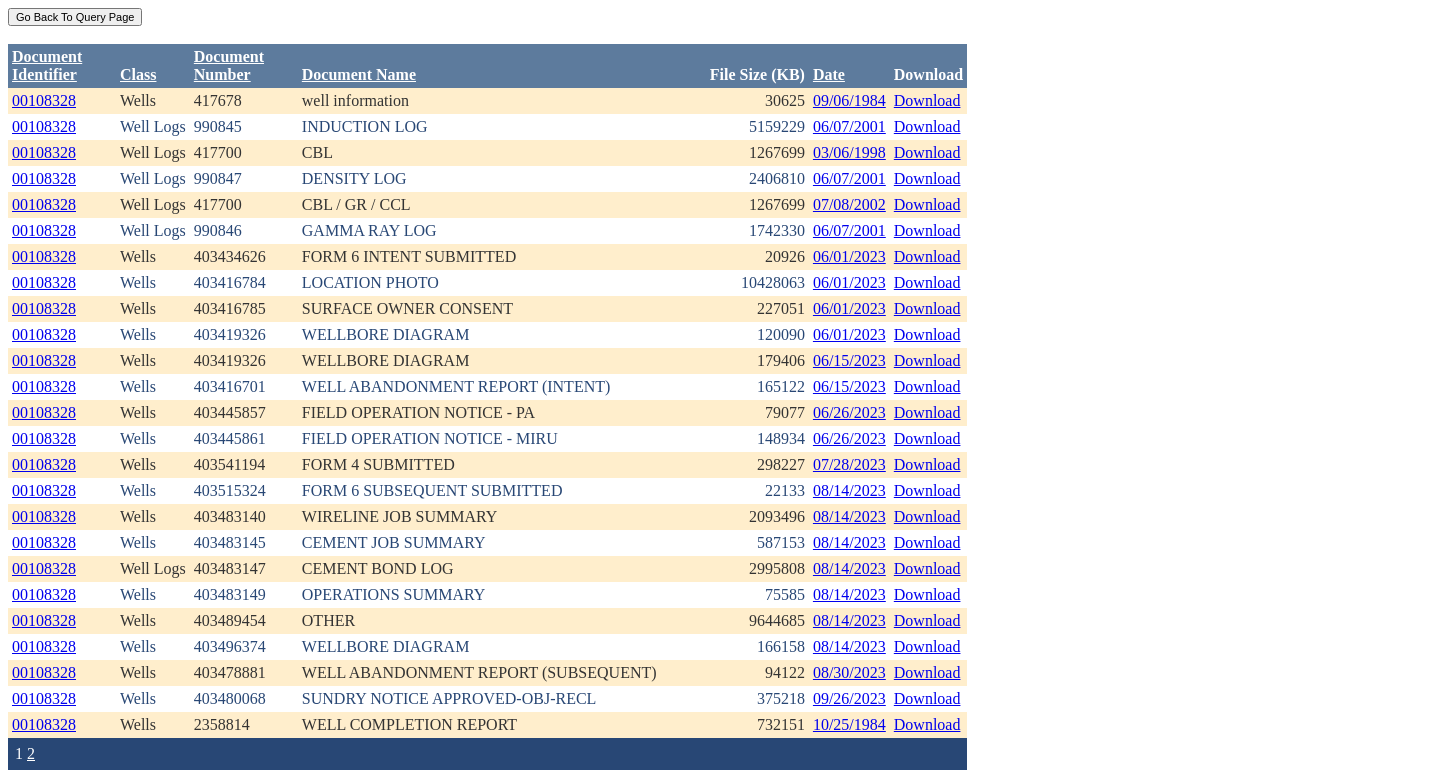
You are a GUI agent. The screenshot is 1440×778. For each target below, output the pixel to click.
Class (138, 74)
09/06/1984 (849, 100)
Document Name (359, 74)
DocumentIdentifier (47, 65)
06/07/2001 (849, 126)
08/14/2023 (849, 490)
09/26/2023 (849, 698)
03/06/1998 (849, 152)
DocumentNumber (229, 65)
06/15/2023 (849, 360)
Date (829, 74)
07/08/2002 (849, 204)
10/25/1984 (849, 724)
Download (927, 100)
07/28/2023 (849, 464)
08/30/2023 (849, 672)
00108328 (44, 100)
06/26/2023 (849, 412)
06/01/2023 (849, 256)
